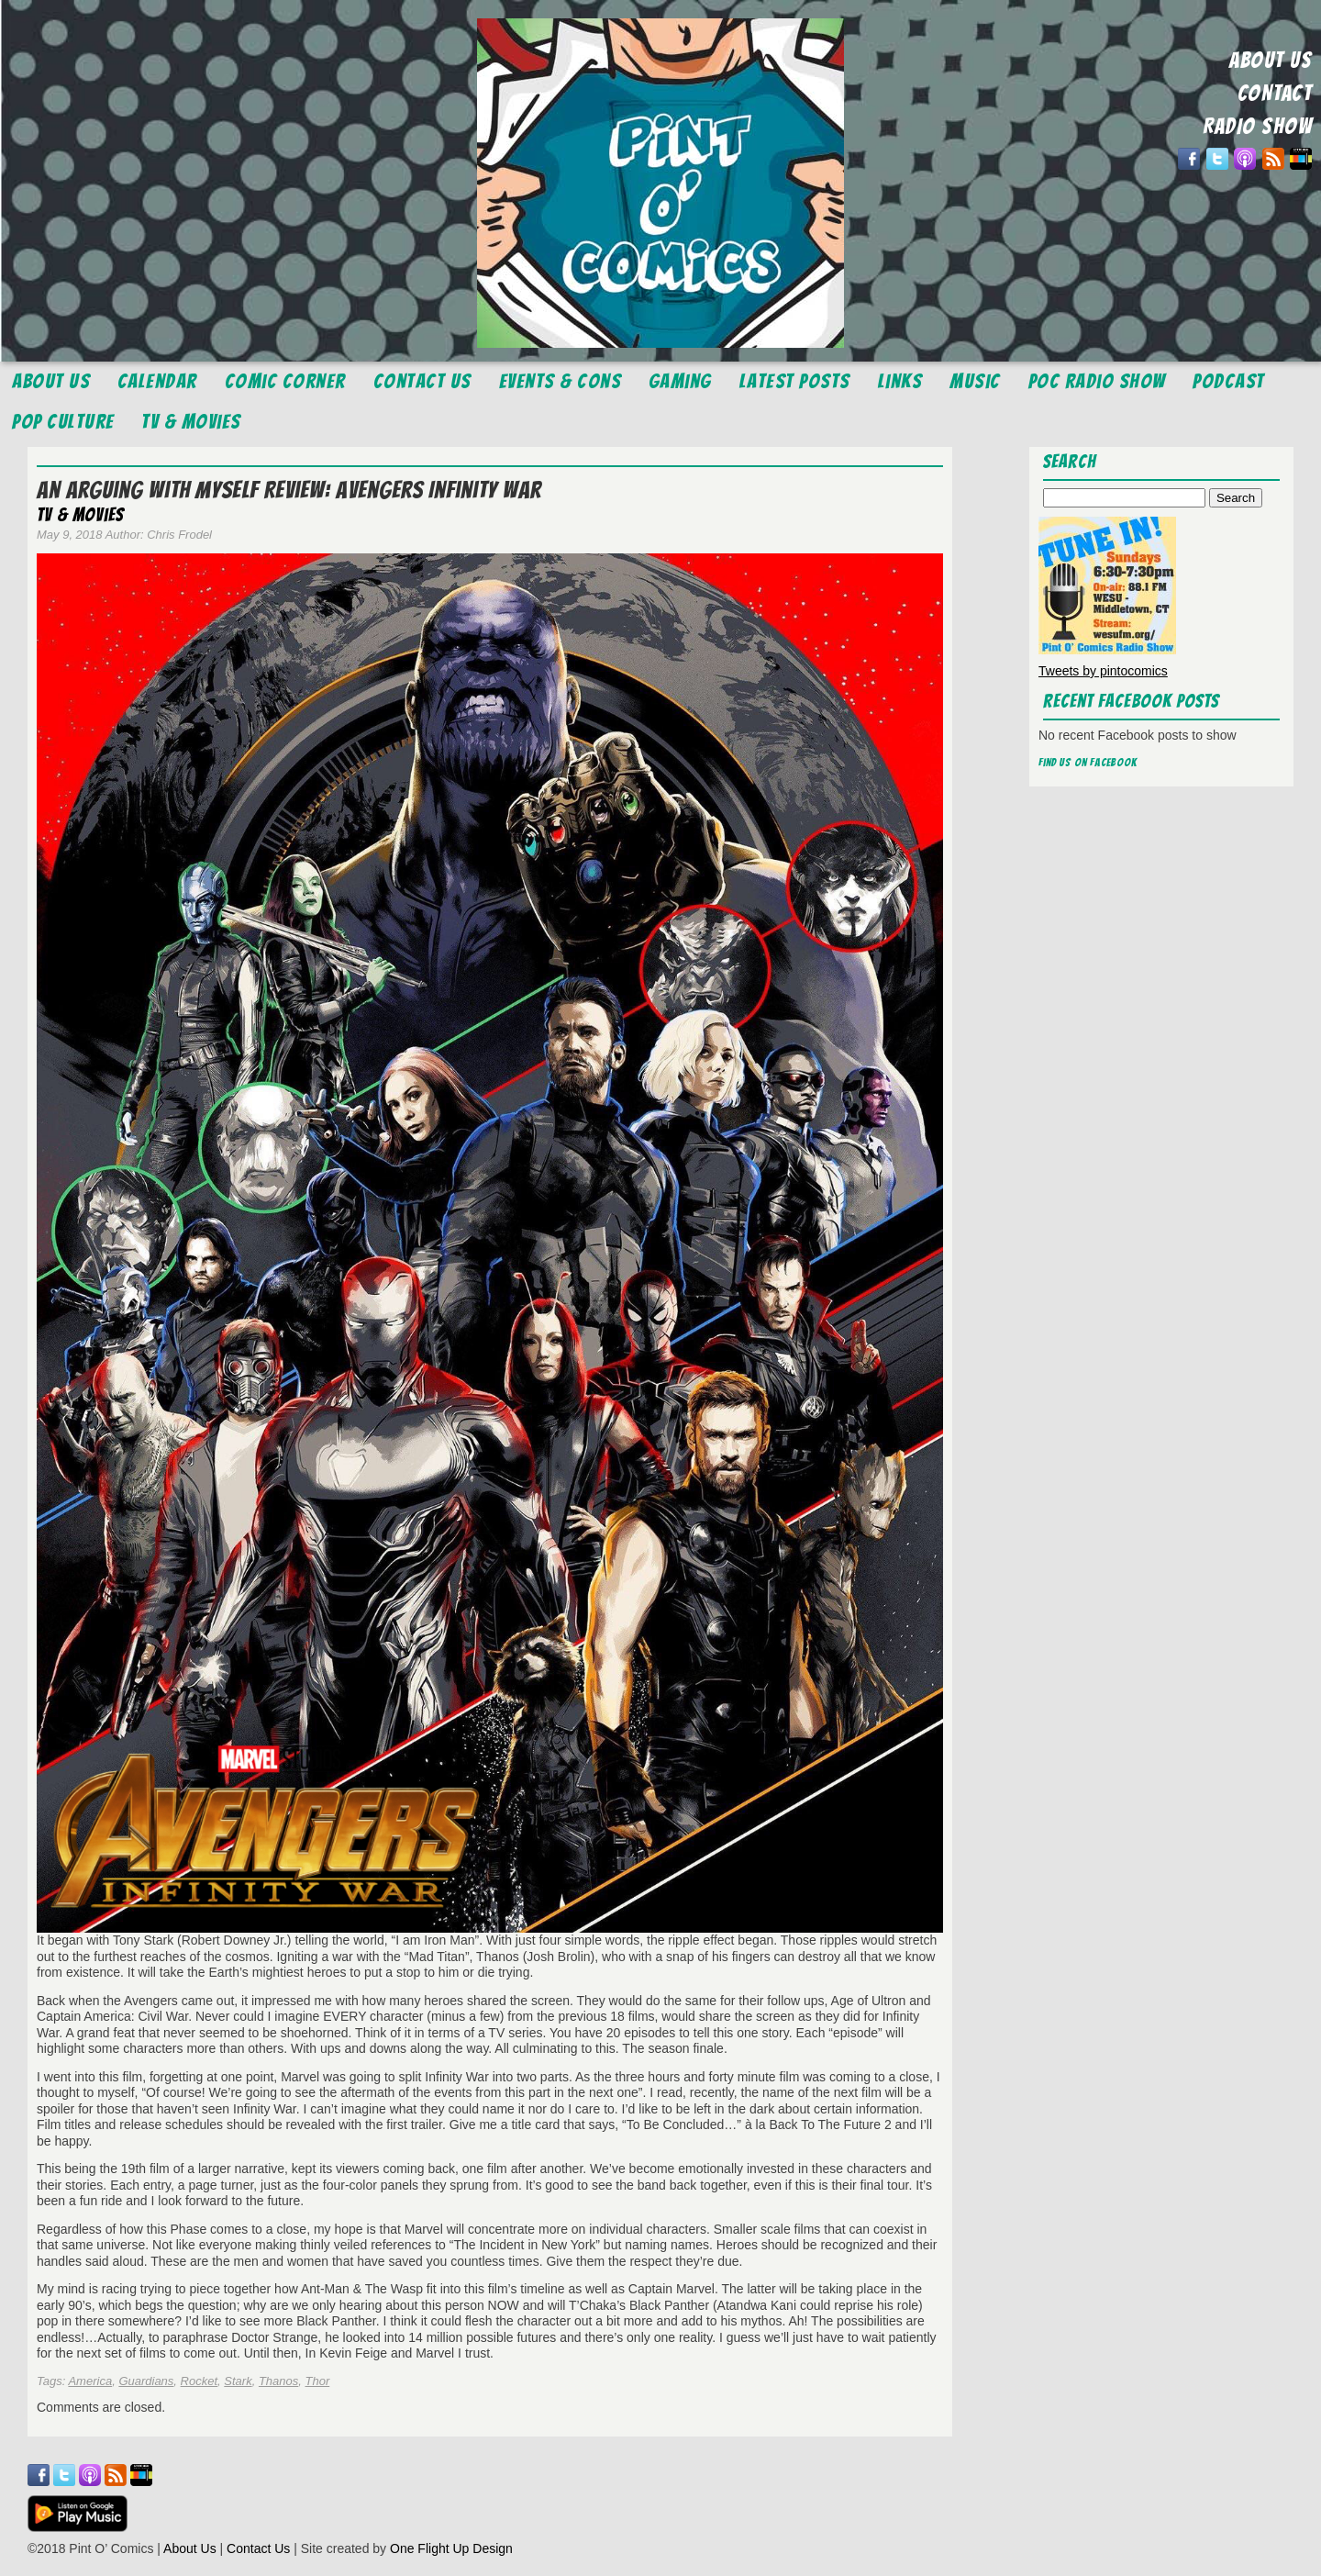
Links (900, 381)
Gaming (680, 381)
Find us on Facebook (1088, 762)
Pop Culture (63, 421)
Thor (317, 2381)
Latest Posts (794, 381)
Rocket (199, 2381)
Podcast (1229, 381)
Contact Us (422, 381)
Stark (237, 2381)
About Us (51, 381)
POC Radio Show (1097, 381)
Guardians (145, 2381)
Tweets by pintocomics (1103, 671)
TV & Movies (191, 421)
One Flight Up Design (451, 2548)
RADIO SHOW (1257, 126)
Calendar (157, 381)
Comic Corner (285, 381)
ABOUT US (1270, 60)
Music (975, 381)
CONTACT (1275, 93)
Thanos (278, 2381)
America (90, 2381)
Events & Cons (560, 381)
